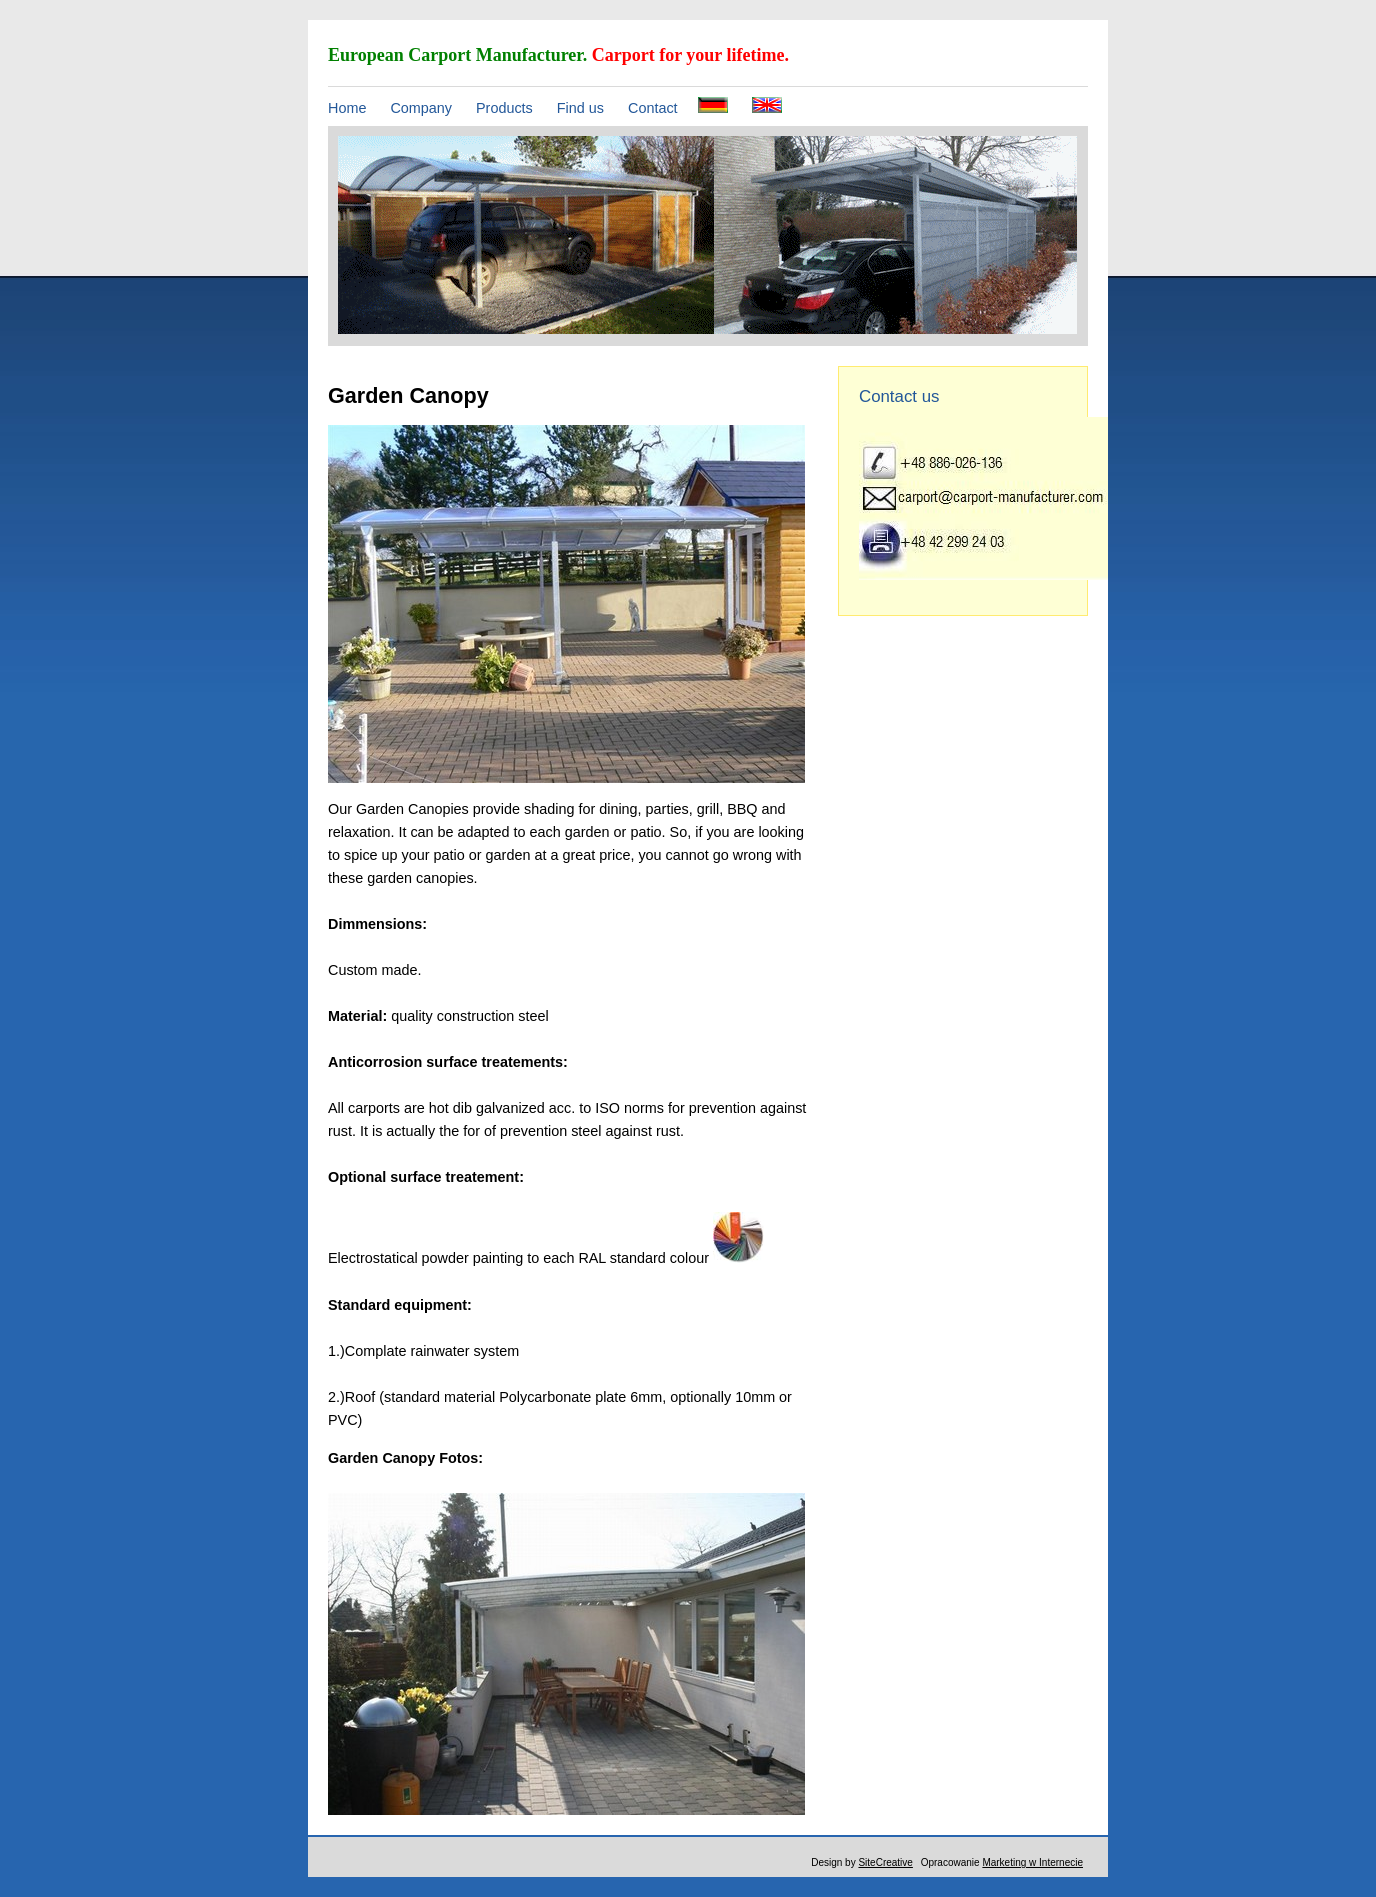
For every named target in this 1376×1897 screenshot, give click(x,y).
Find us (580, 108)
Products (504, 108)
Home (347, 108)
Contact (653, 108)
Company (421, 108)
